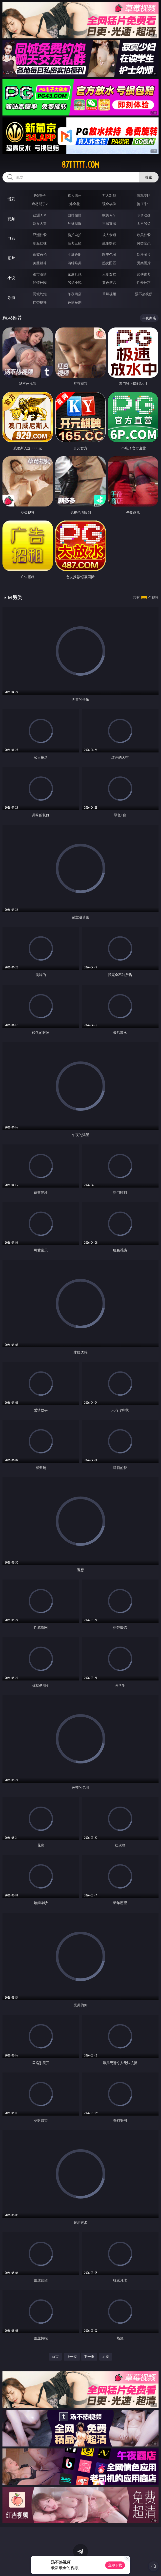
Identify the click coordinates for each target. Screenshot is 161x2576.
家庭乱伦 (74, 274)
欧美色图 (109, 254)
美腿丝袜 (40, 263)
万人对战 (109, 195)
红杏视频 (40, 302)
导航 (11, 297)
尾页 (105, 2356)
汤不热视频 (143, 294)
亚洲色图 (74, 254)
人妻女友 (109, 274)
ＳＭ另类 (144, 223)
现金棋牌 (109, 203)
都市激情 (40, 274)
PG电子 (40, 195)
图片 (11, 258)
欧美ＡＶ (109, 215)
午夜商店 (74, 294)
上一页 (72, 2356)
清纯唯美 (74, 263)
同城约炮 (40, 294)
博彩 (11, 199)
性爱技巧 (144, 282)
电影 (11, 238)
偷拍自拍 (74, 234)
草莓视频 (109, 294)
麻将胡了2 (40, 203)
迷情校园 (40, 282)
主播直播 (109, 223)
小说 (11, 277)
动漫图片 (144, 254)
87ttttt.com (80, 165)
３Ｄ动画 (144, 215)
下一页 (89, 2356)
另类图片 (144, 263)
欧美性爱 (144, 234)
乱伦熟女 (109, 243)
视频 (11, 218)
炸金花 (74, 203)
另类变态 (144, 243)
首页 (55, 2356)
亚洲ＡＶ (40, 215)
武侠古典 (144, 274)
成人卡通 (109, 234)
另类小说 (74, 282)
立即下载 (115, 2565)
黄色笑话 (109, 282)
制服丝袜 (40, 243)
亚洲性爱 (40, 234)
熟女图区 (109, 263)
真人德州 (74, 195)
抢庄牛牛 (144, 203)
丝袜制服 (74, 223)
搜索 (148, 177)
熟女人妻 (40, 223)
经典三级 (74, 243)
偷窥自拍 (40, 254)
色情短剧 (74, 302)
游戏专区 (144, 195)
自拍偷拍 (74, 215)
